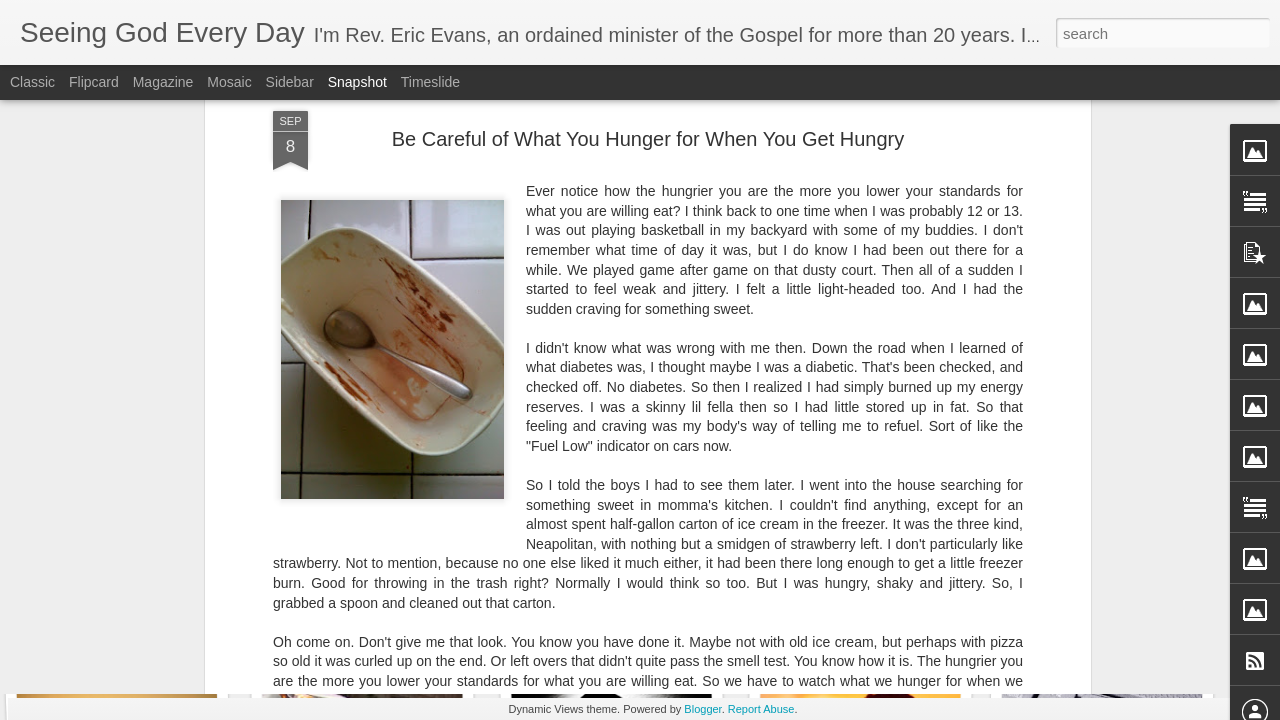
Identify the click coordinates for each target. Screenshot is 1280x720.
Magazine (163, 82)
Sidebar (290, 82)
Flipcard (94, 82)
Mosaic (229, 82)
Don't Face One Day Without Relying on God (684, 621)
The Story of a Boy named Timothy (418, 626)
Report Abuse (761, 709)
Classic (32, 82)
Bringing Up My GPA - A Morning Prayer (916, 615)
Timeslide (430, 82)
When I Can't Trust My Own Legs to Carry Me (199, 614)
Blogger (702, 709)
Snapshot (357, 82)
